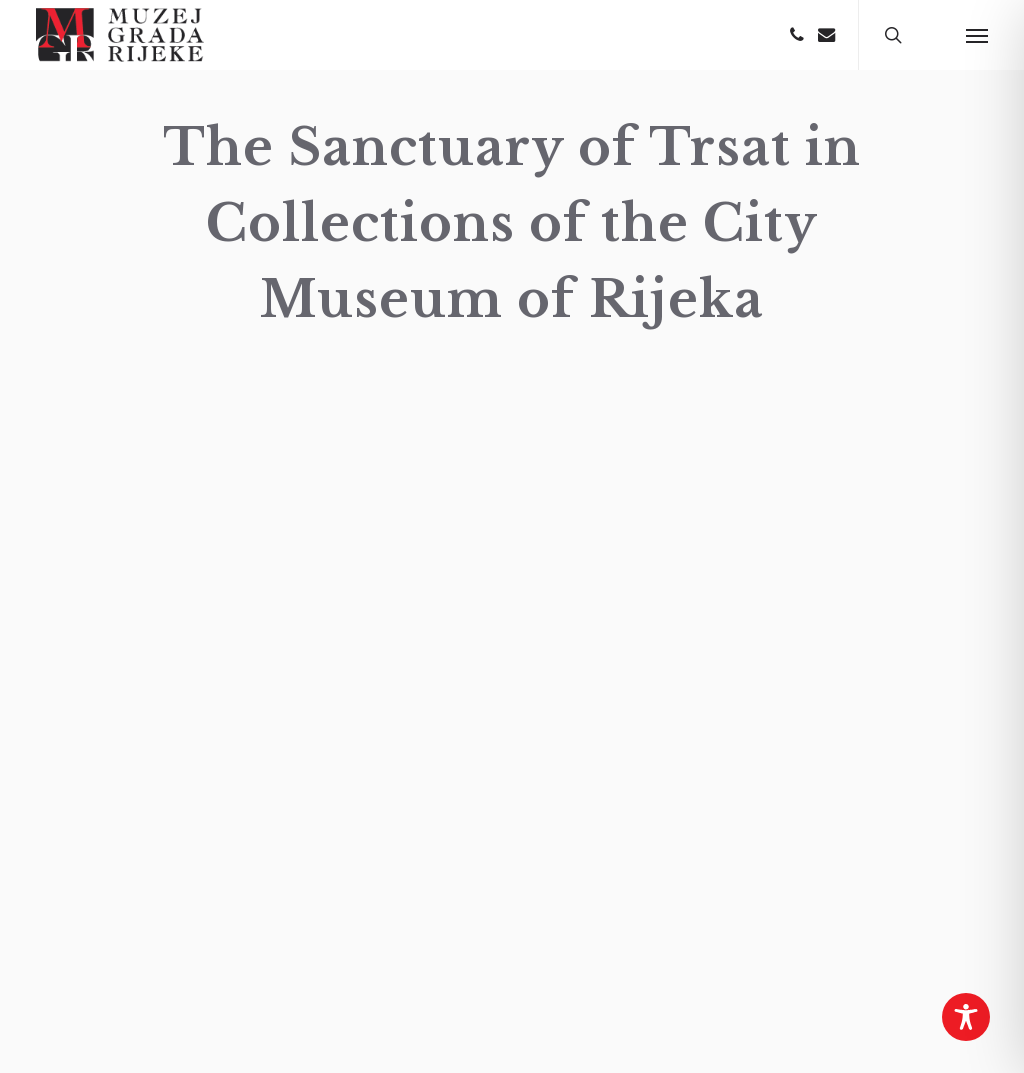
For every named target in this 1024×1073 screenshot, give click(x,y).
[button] (977, 35)
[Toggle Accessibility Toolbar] (966, 1017)
